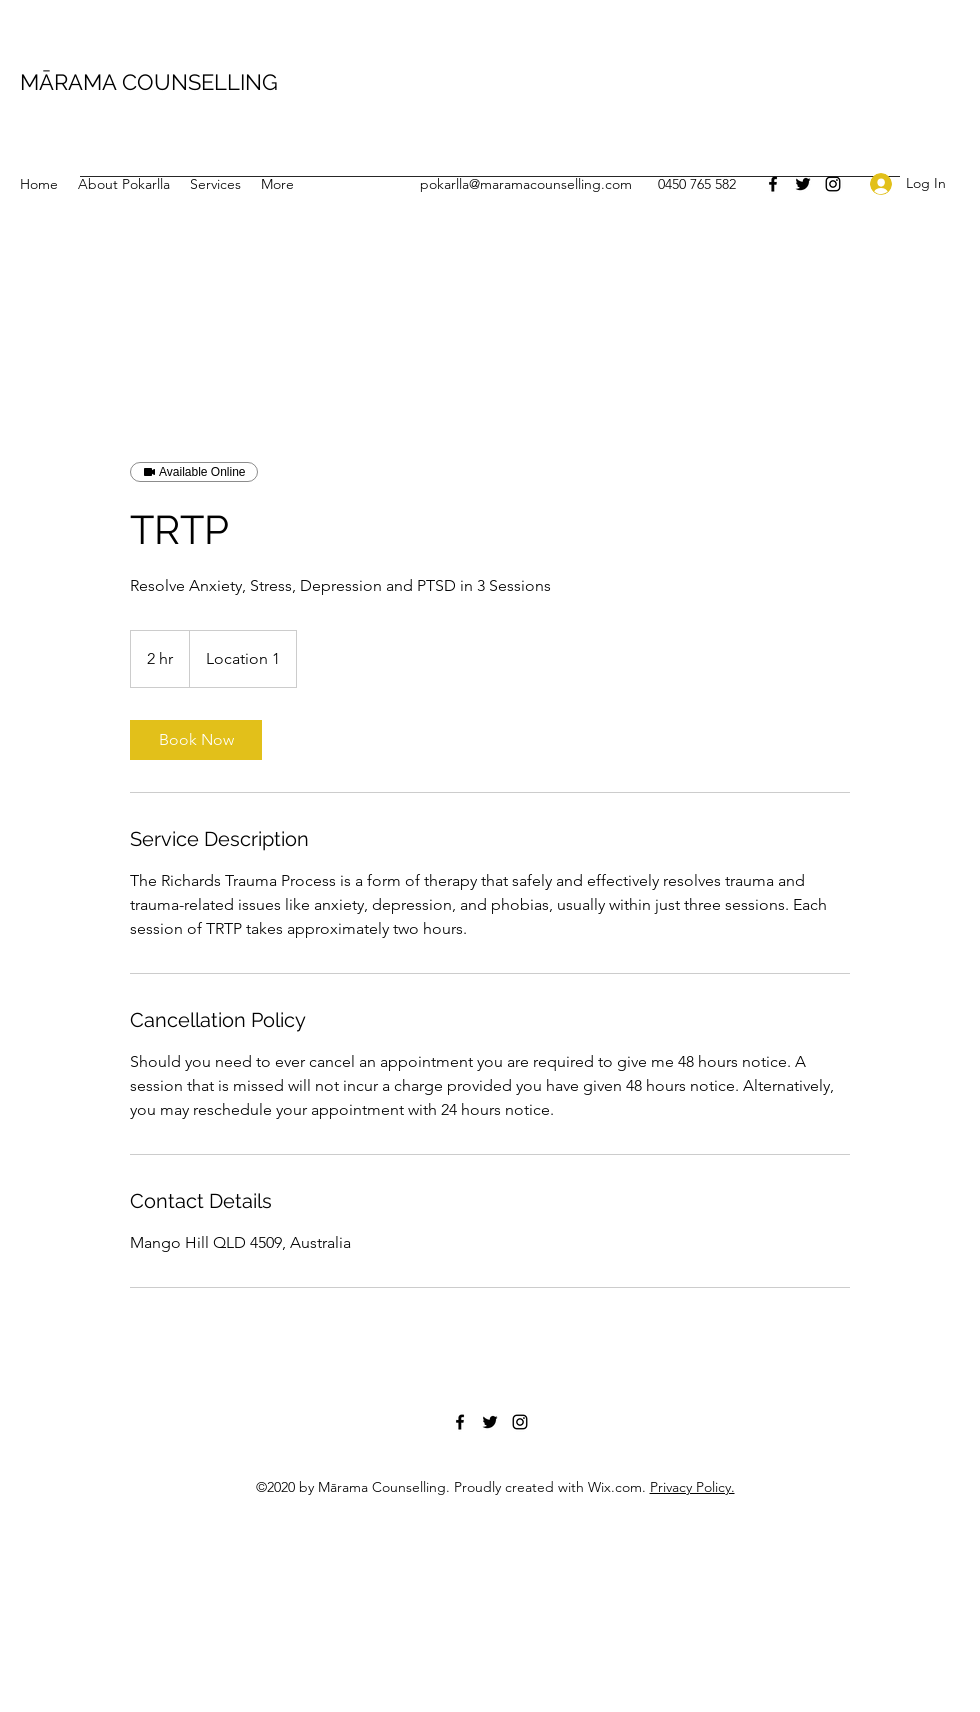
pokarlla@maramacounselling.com (526, 184)
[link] (196, 740)
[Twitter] (803, 184)
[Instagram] (833, 184)
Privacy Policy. (692, 1487)
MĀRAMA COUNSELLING (149, 82)
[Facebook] (773, 184)
